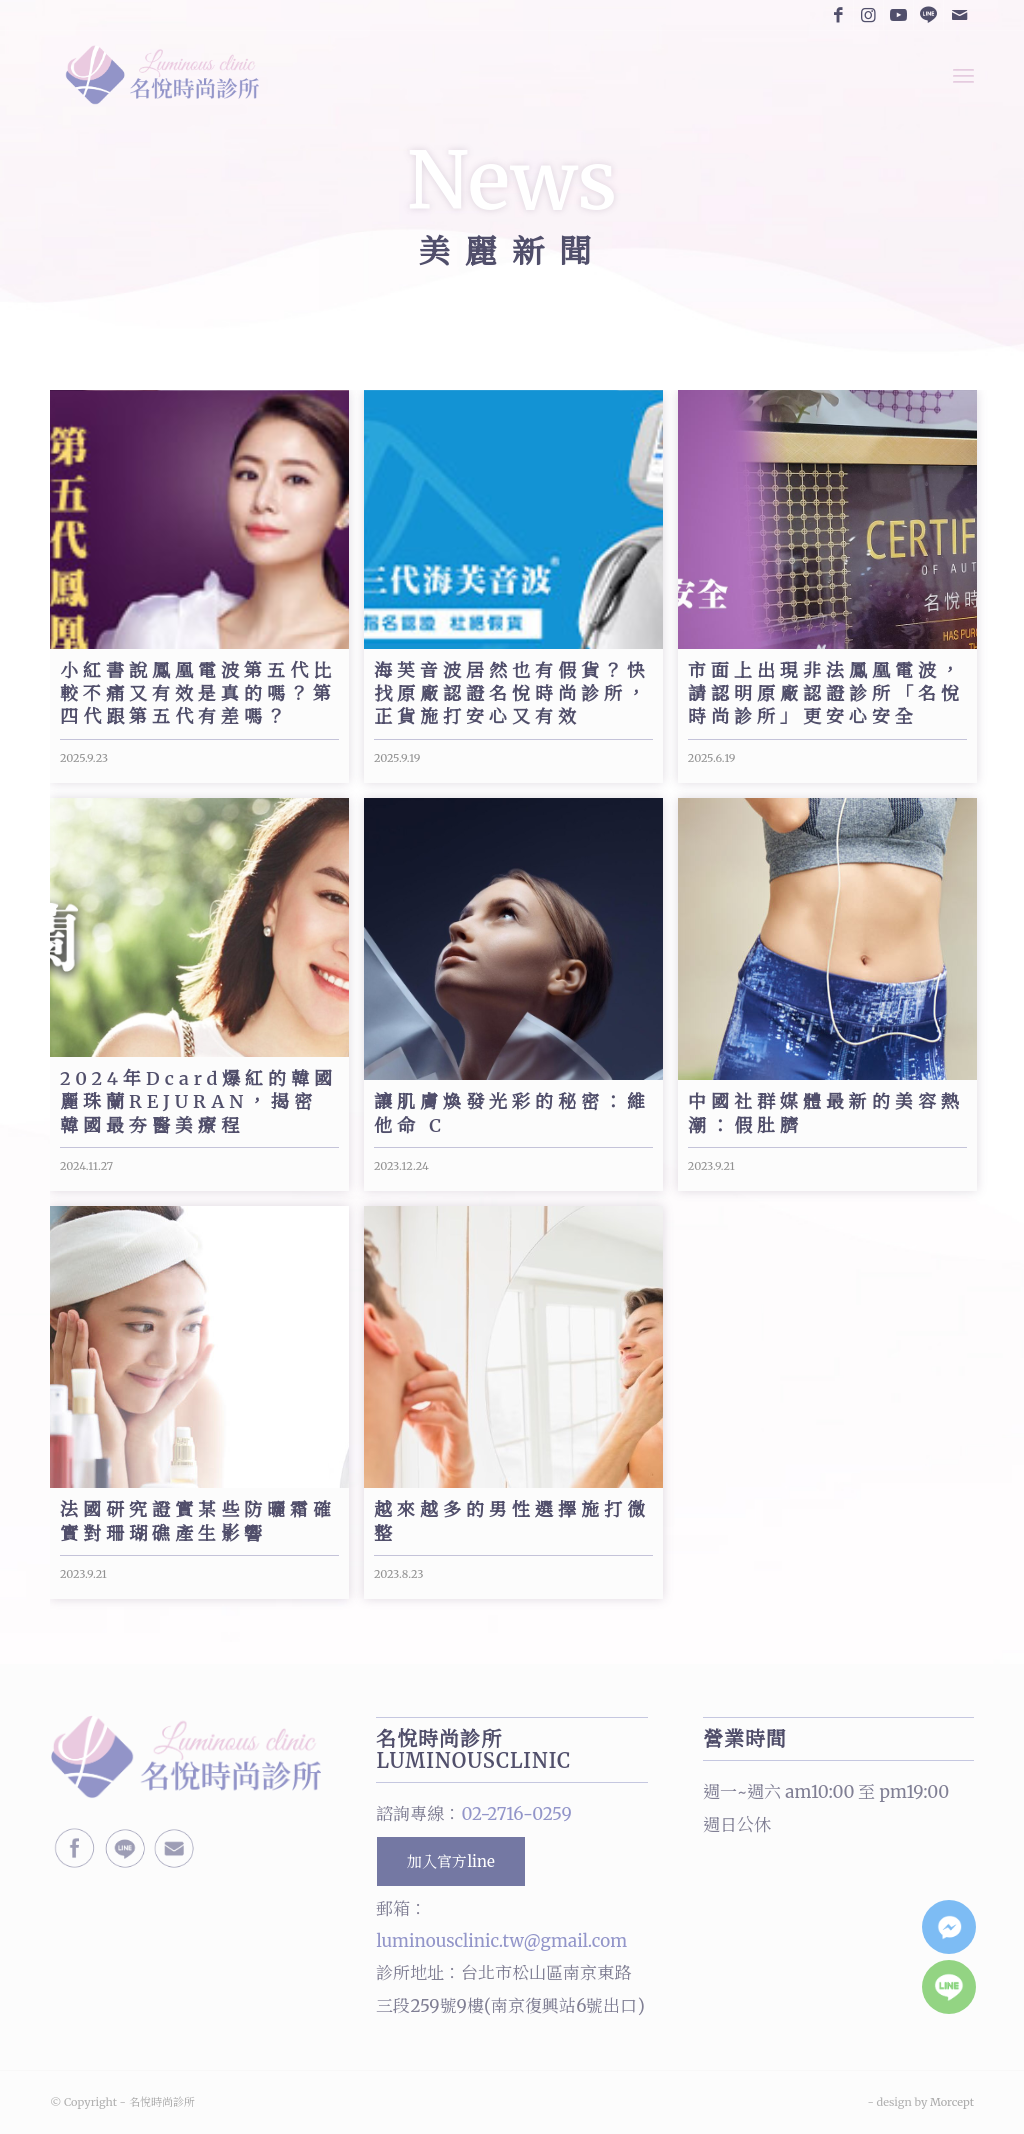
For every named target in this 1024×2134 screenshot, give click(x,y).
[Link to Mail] (959, 15)
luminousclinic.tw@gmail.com (501, 1941)
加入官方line (450, 1861)
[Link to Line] (928, 15)
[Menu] (963, 75)
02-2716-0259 (516, 1814)
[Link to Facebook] (838, 15)
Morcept (952, 2102)
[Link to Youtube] (898, 15)
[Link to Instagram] (868, 15)
